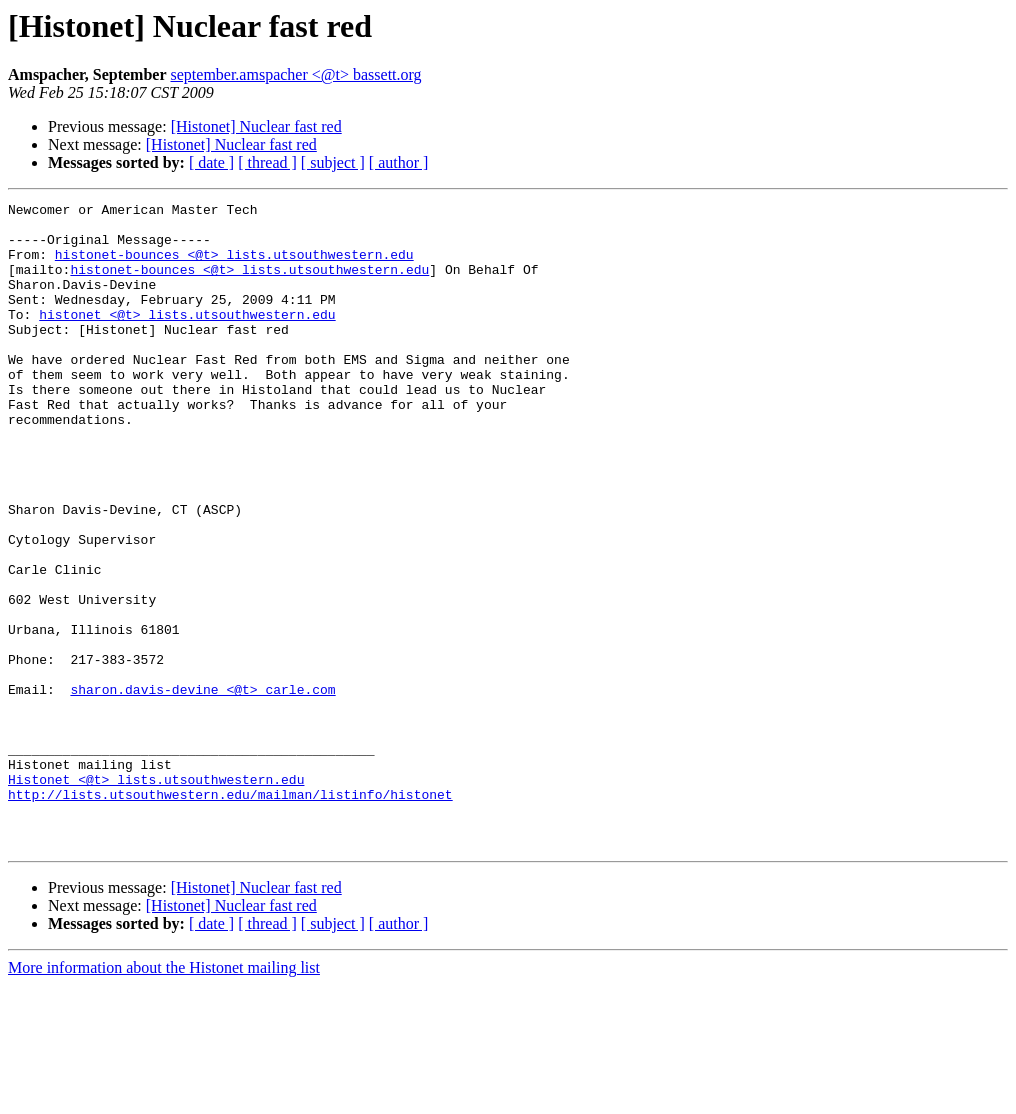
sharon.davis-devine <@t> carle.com (202, 788)
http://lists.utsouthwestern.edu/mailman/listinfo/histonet (230, 914)
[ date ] (211, 162)
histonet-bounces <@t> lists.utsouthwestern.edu (234, 266)
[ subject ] (333, 162)
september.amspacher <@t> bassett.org (296, 74)
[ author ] (399, 162)
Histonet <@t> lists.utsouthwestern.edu (156, 896)
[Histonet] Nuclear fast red (256, 126)
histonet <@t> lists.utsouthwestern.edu (187, 338)
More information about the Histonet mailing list (164, 1096)
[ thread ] (267, 162)
